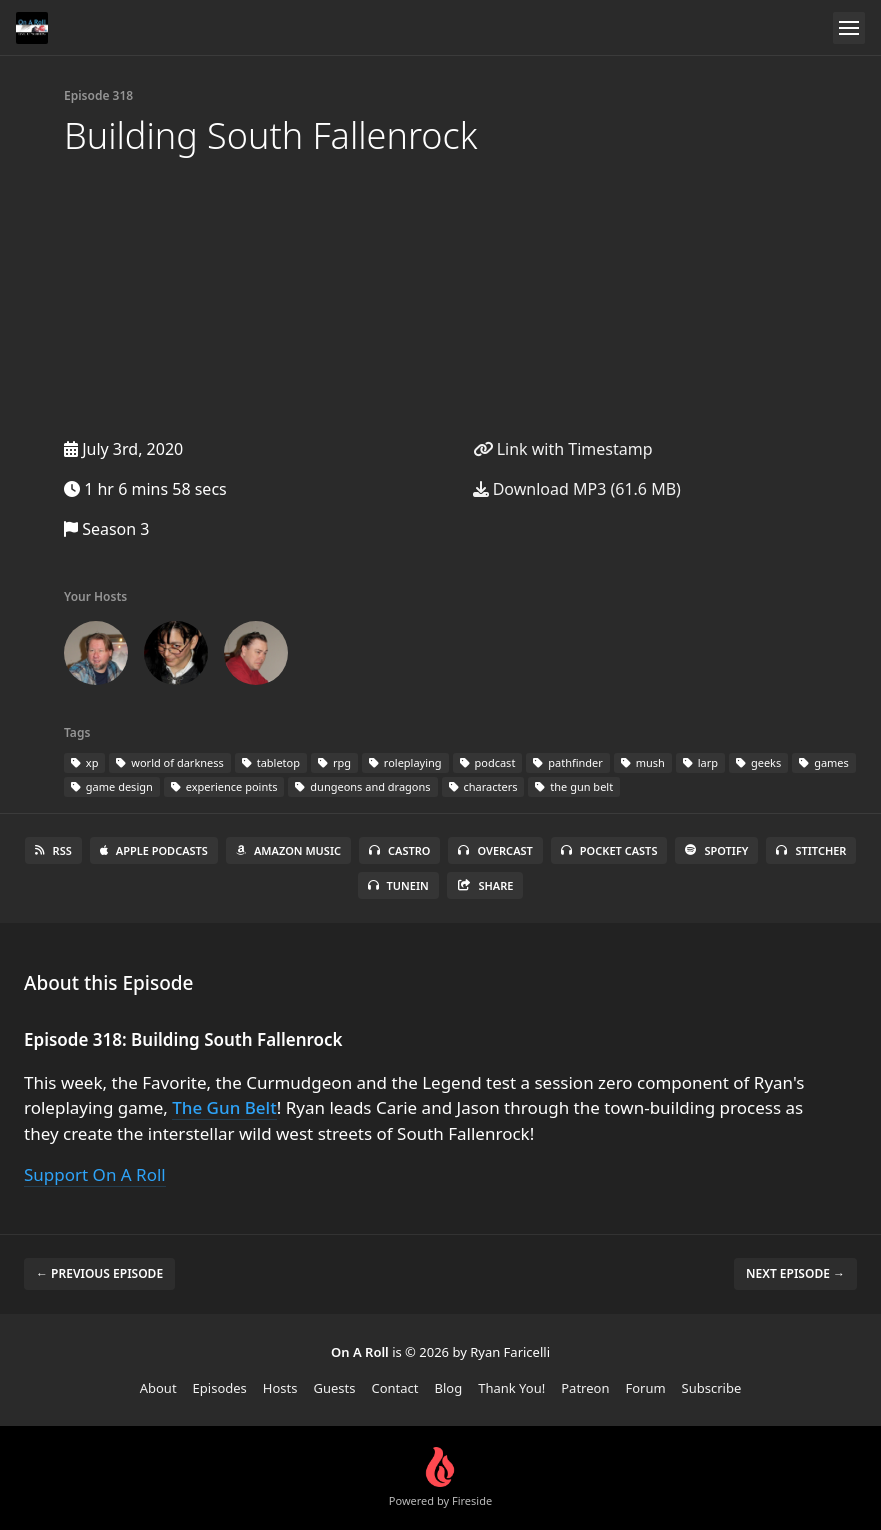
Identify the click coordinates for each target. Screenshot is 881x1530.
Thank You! (511, 1388)
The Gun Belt (224, 1107)
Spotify (716, 850)
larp (700, 762)
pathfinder (568, 762)
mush (643, 762)
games (824, 762)
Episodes (220, 1388)
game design (112, 786)
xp (84, 762)
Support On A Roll (95, 1174)
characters (483, 786)
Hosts (280, 1388)
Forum (645, 1388)
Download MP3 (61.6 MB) (577, 489)
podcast (488, 762)
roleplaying (405, 762)
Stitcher (811, 850)
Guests (335, 1388)
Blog (449, 1388)
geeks (758, 762)
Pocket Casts (609, 850)
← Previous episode (99, 1273)
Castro (399, 850)
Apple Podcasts (154, 850)
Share (485, 885)
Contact (394, 1388)
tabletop (271, 762)
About (158, 1388)
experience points (224, 786)
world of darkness (169, 762)
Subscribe (712, 1388)
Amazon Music (288, 850)
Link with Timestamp (563, 449)
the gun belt (574, 786)
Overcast (495, 850)
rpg (334, 762)
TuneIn (398, 885)
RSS (53, 850)
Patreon (585, 1388)
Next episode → (795, 1273)
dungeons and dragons (362, 786)
